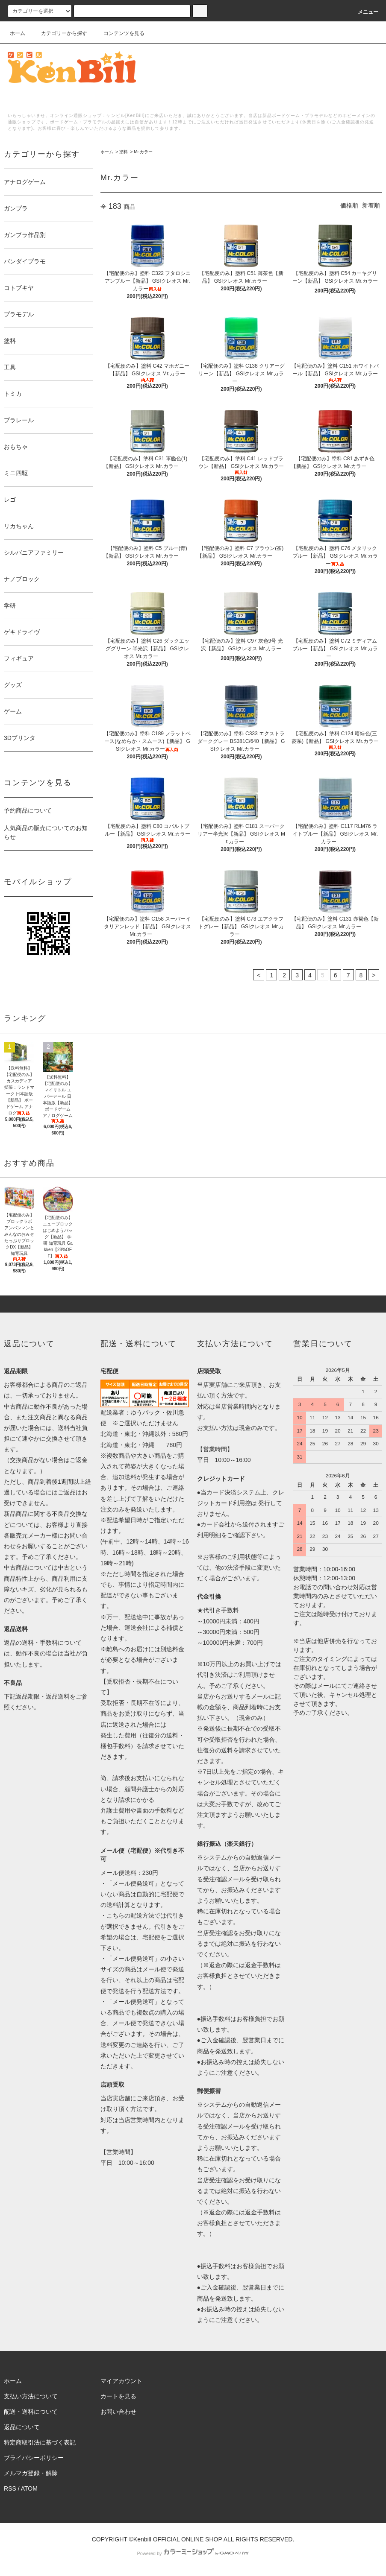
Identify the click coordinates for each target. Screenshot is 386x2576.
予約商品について (28, 810)
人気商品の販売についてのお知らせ (46, 832)
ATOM (29, 2488)
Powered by (193, 2553)
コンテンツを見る (118, 33)
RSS (10, 2488)
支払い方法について (31, 2396)
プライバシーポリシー (34, 2457)
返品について (22, 2427)
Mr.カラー (143, 151)
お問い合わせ (118, 2411)
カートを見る (118, 2396)
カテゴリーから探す (59, 33)
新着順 (371, 205)
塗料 (123, 151)
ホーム (17, 33)
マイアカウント (121, 2380)
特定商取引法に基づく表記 (40, 2442)
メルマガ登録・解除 (31, 2473)
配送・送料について (31, 2411)
